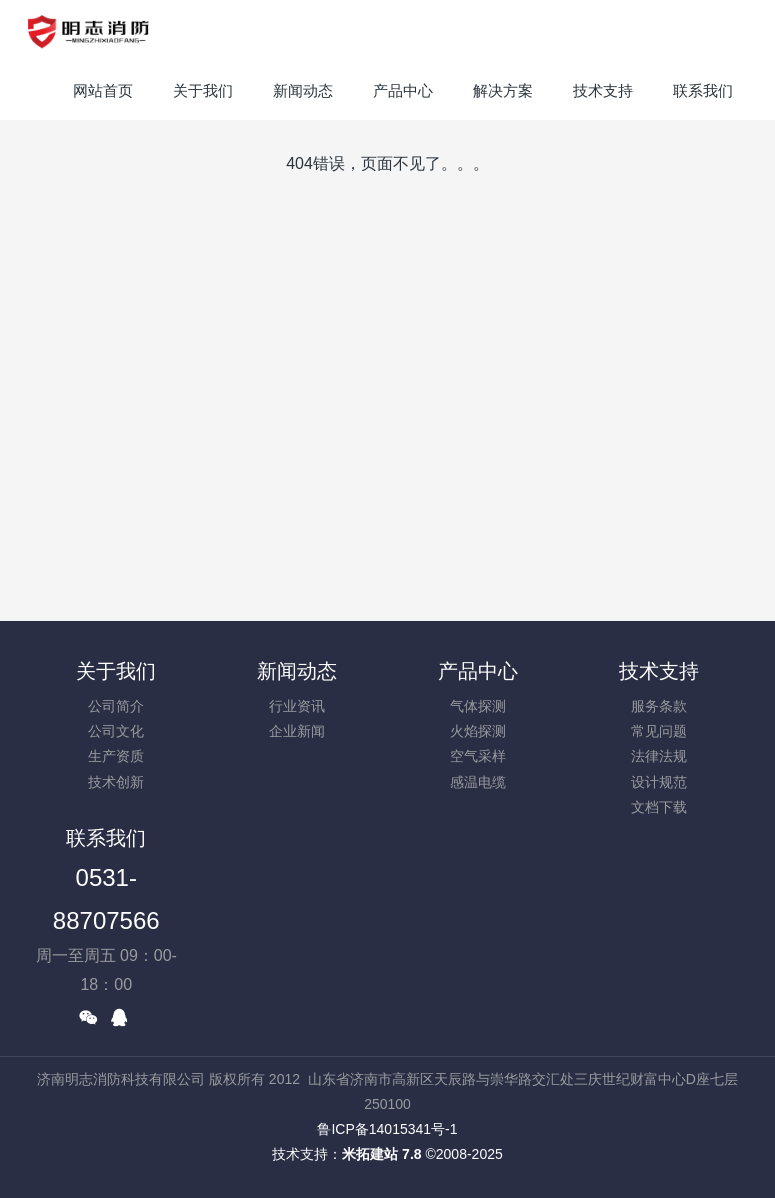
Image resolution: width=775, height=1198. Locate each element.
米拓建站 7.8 (381, 1154)
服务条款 (659, 706)
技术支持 (659, 671)
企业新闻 (297, 731)
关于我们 (116, 671)
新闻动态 (297, 671)
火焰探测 (478, 731)
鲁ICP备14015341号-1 (387, 1129)
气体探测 (478, 706)
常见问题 (659, 731)
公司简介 (116, 706)
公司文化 (116, 731)
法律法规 (659, 756)
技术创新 (116, 782)
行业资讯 (297, 706)
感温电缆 (478, 782)
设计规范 (659, 782)
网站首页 (103, 90)
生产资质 (116, 756)
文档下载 (659, 807)
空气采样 (478, 756)
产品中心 (478, 671)
